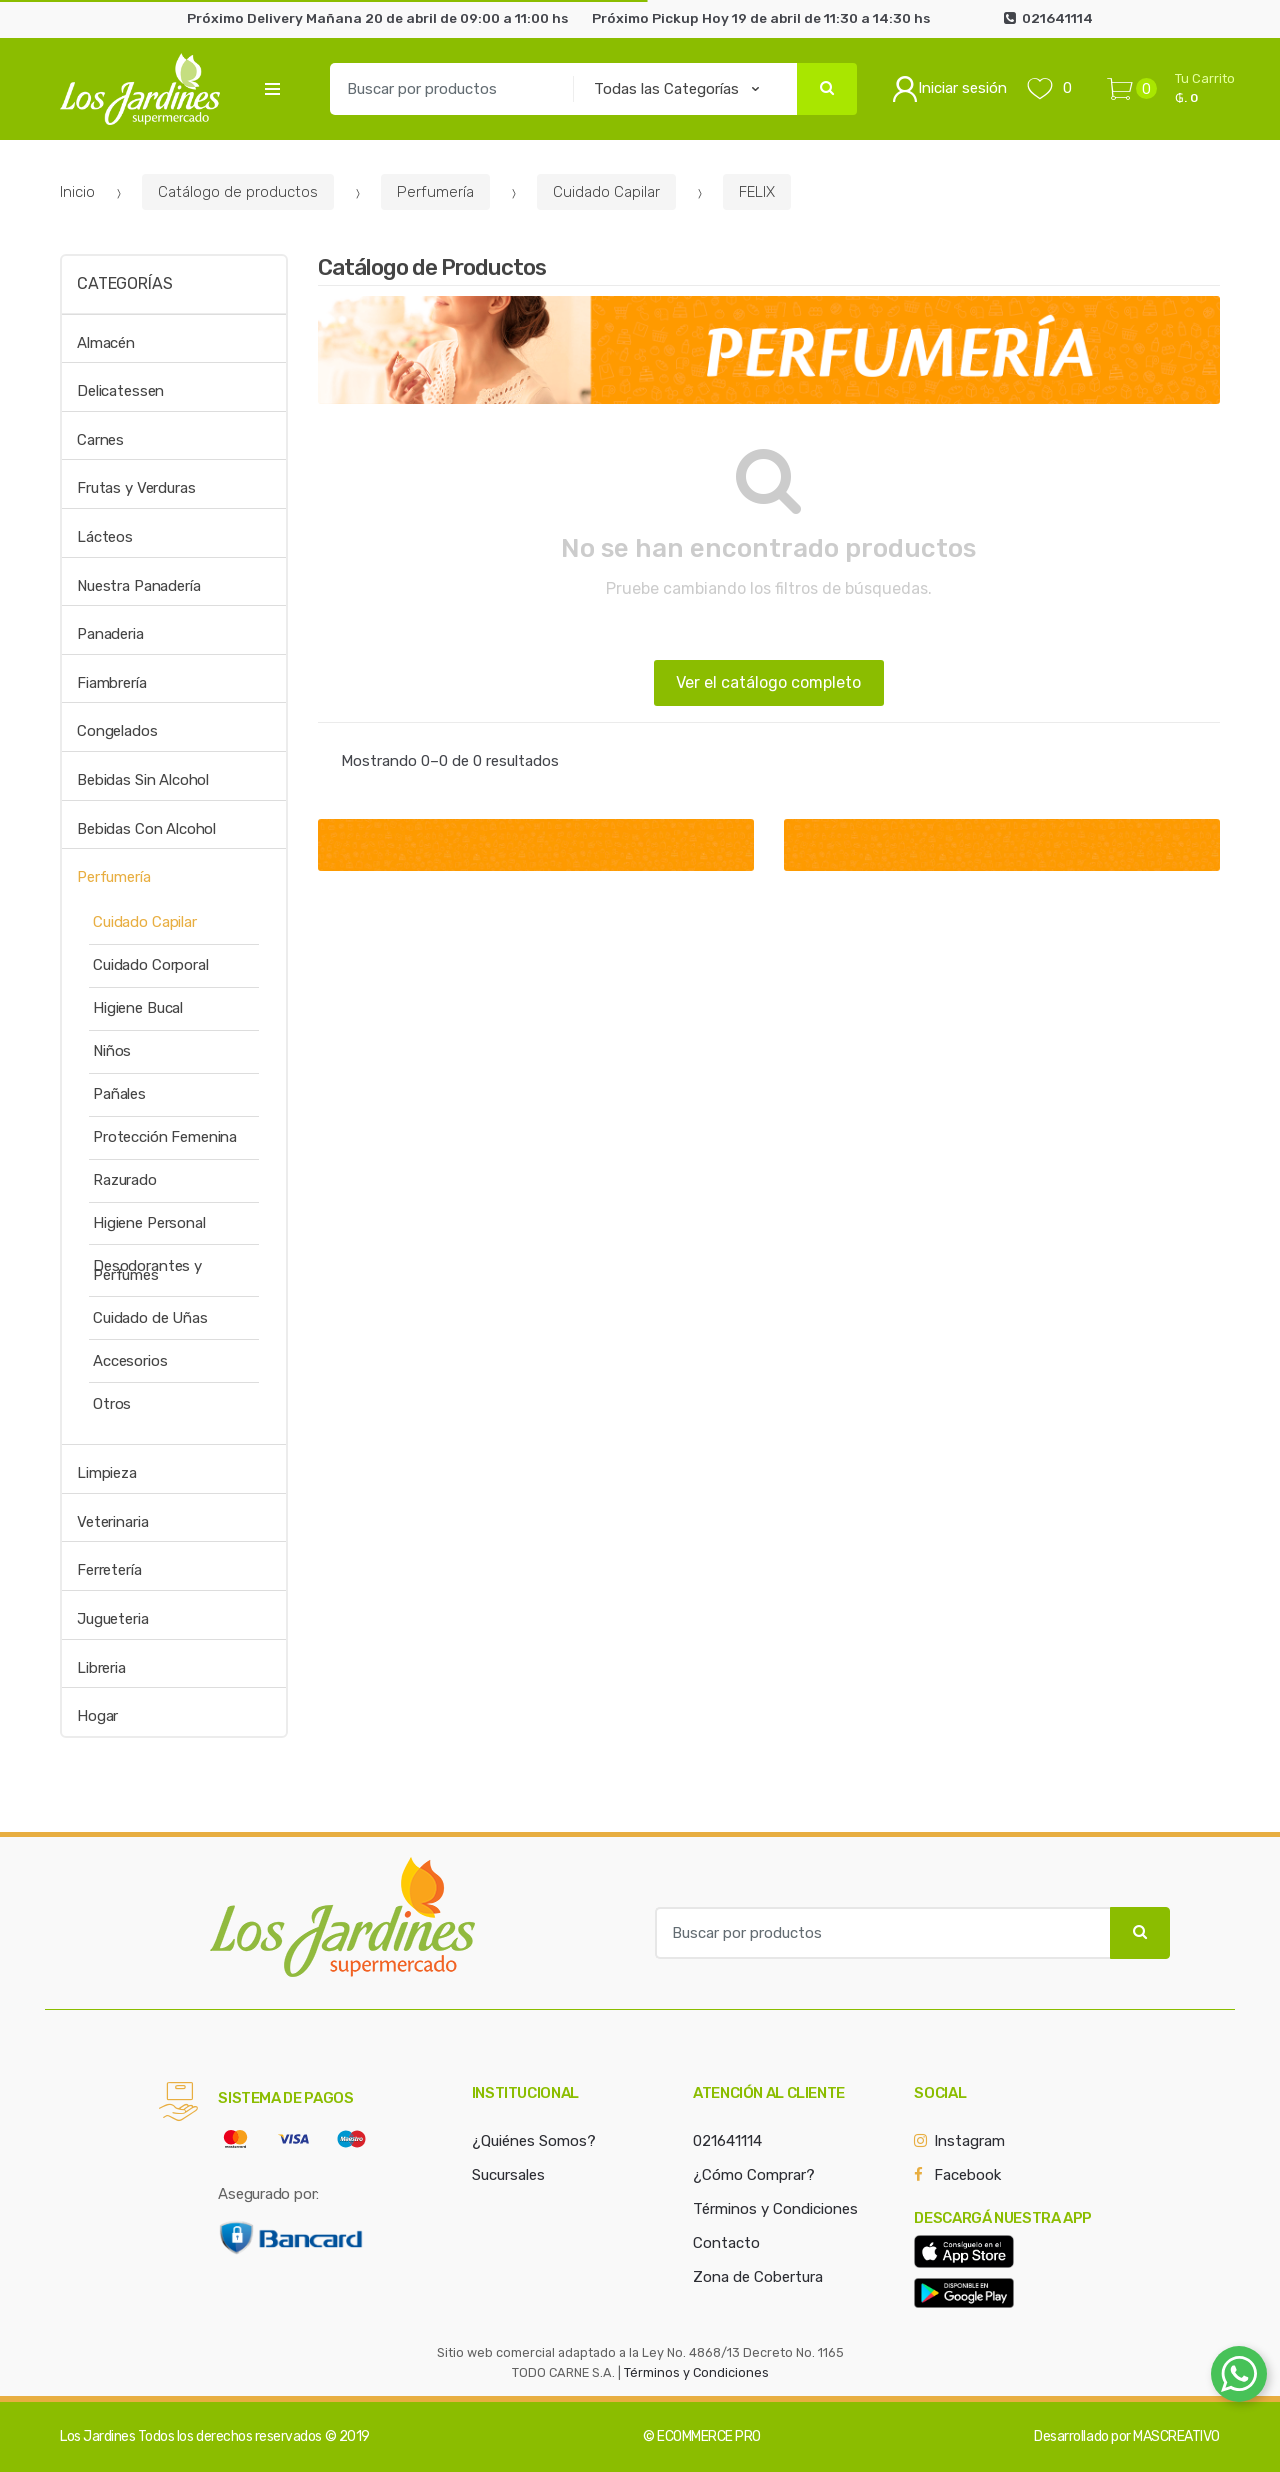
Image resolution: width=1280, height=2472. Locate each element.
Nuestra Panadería (138, 586)
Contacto (726, 2243)
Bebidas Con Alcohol (146, 829)
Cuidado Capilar (606, 192)
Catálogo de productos (238, 192)
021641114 (727, 2141)
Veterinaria (112, 1522)
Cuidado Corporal (151, 965)
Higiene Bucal (138, 1008)
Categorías (124, 283)
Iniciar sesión (949, 89)
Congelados (117, 731)
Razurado (125, 1180)
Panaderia (110, 634)
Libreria (101, 1668)
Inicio (77, 192)
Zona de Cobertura (758, 2277)
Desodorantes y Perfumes (147, 1270)
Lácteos (105, 537)
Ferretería (109, 1570)
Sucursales (508, 2175)
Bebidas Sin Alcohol (143, 780)
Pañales (119, 1094)
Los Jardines (97, 2436)
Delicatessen (120, 391)
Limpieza (107, 1473)
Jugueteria (113, 1619)
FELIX (757, 192)
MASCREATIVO (1176, 2436)
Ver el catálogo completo (768, 682)
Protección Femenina (165, 1137)
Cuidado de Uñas (150, 1318)
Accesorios (130, 1361)
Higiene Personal (149, 1223)
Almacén (106, 343)
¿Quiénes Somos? (534, 2141)
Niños (112, 1051)
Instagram (969, 2141)
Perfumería (435, 192)
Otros (112, 1404)
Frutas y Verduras (136, 488)
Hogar (97, 1716)
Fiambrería (112, 683)
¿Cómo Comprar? (754, 2175)
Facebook (967, 2175)
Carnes (100, 440)
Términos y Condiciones (775, 2209)
